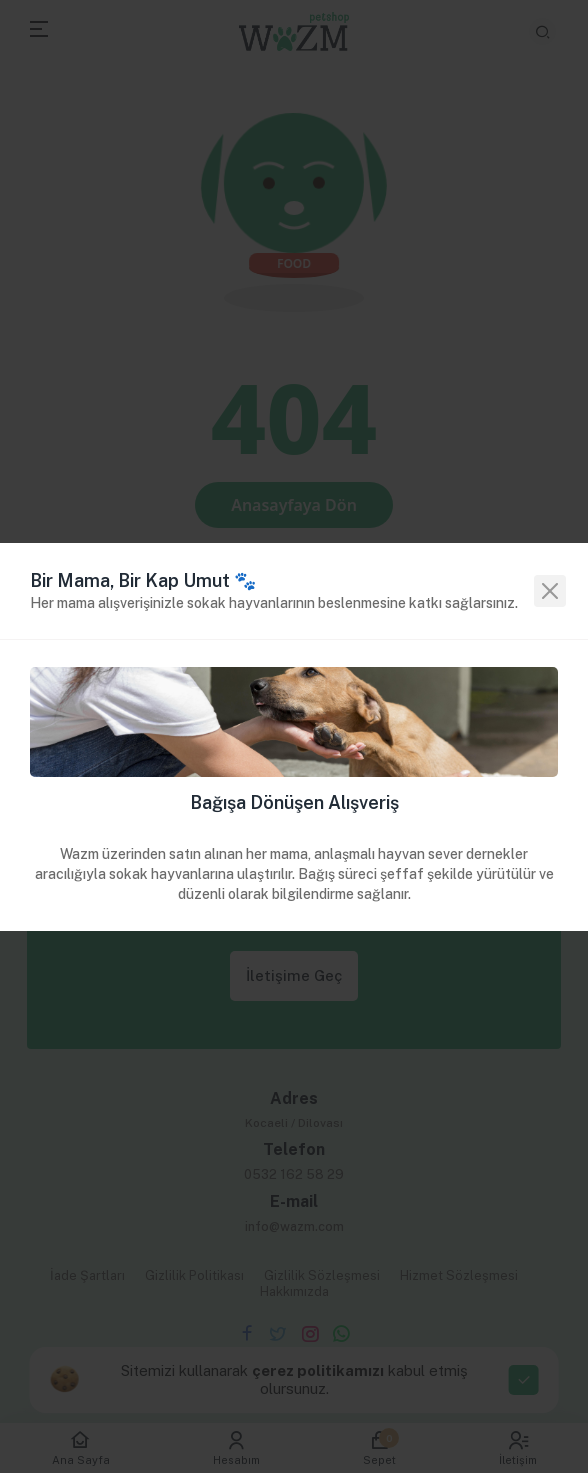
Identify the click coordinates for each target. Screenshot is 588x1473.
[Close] (550, 591)
